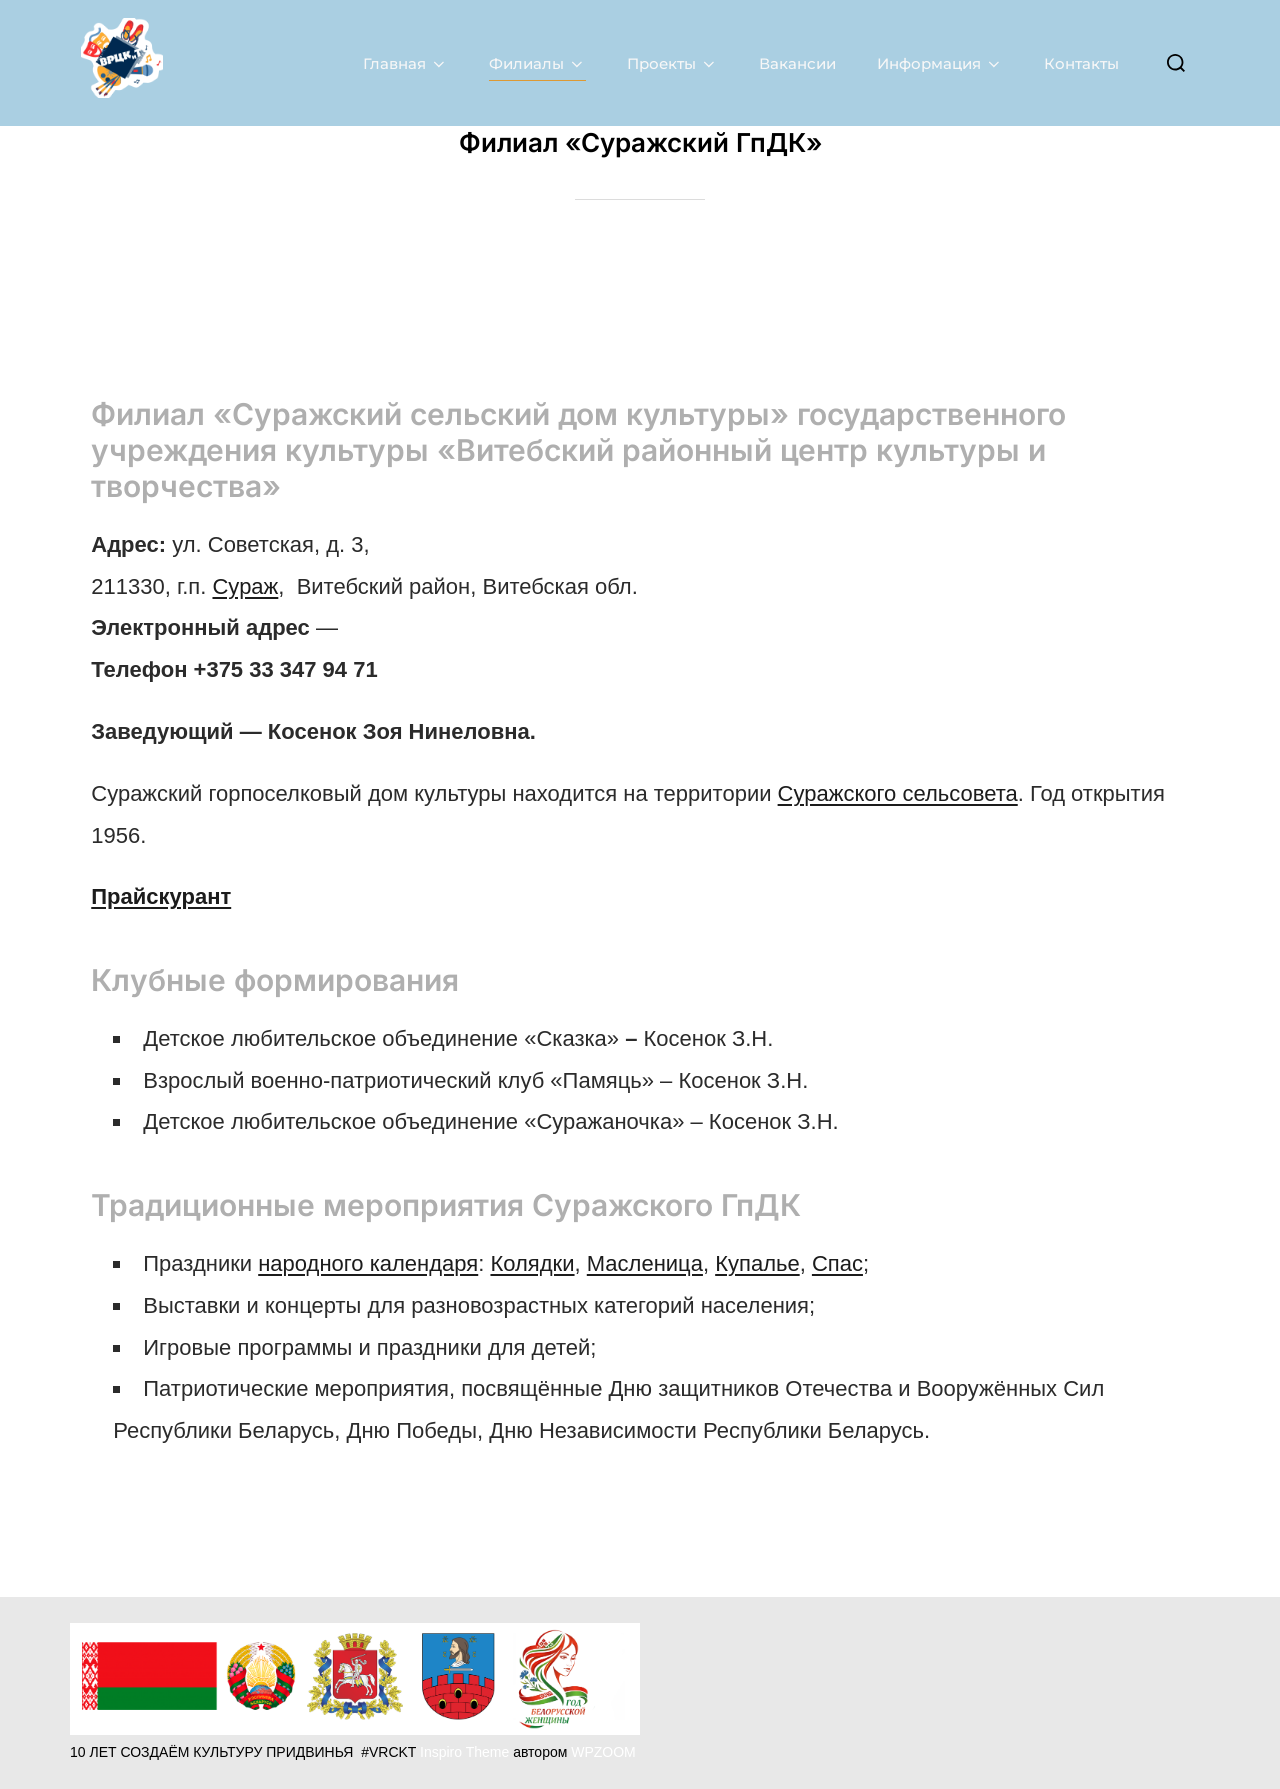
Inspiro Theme (464, 1752)
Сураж (245, 585)
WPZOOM (603, 1752)
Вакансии (797, 62)
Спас (837, 1262)
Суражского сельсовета (898, 792)
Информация (940, 63)
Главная (405, 63)
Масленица (645, 1262)
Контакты (1081, 62)
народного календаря (368, 1262)
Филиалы (537, 63)
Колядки (532, 1262)
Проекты (672, 63)
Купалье (757, 1262)
